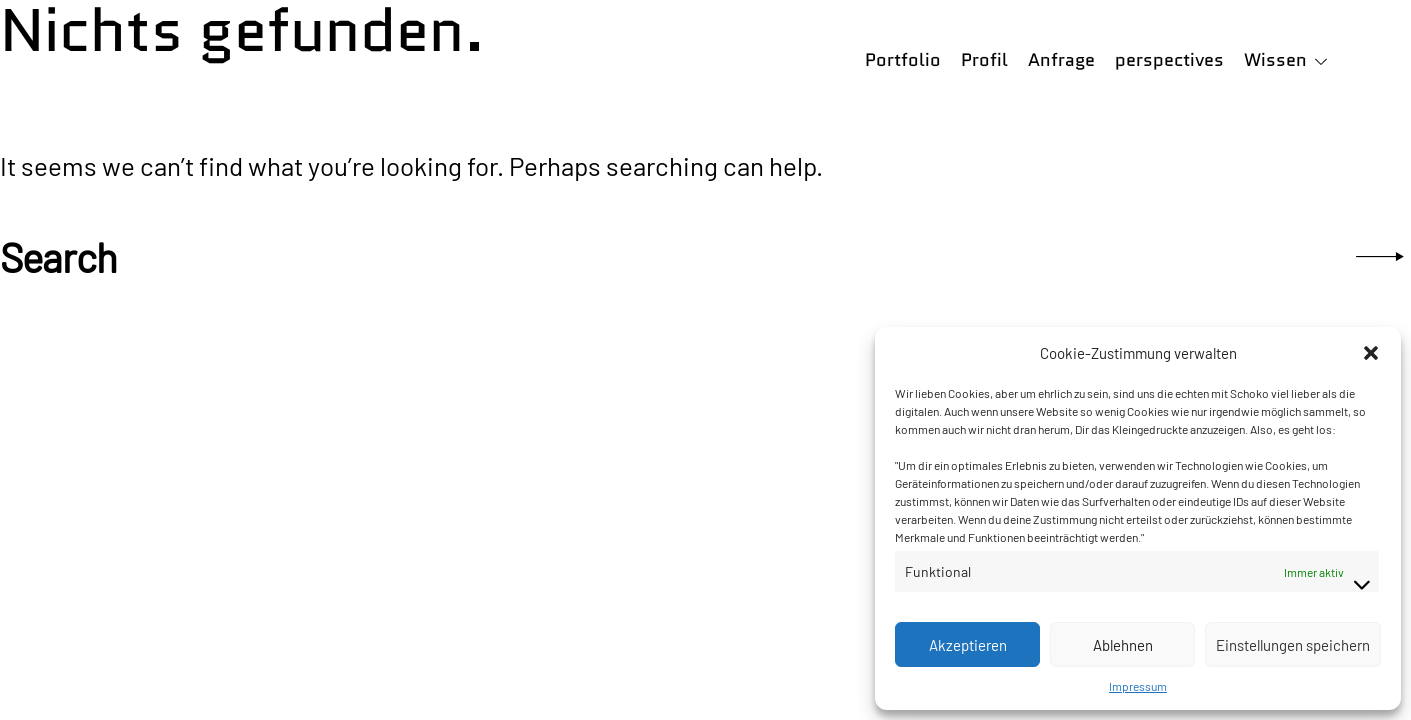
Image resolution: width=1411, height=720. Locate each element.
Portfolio (903, 60)
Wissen (1275, 60)
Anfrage (1061, 60)
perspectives (1169, 60)
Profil (984, 60)
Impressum (1138, 686)
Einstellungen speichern (1293, 645)
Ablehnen (1123, 645)
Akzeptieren (968, 645)
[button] (1371, 353)
